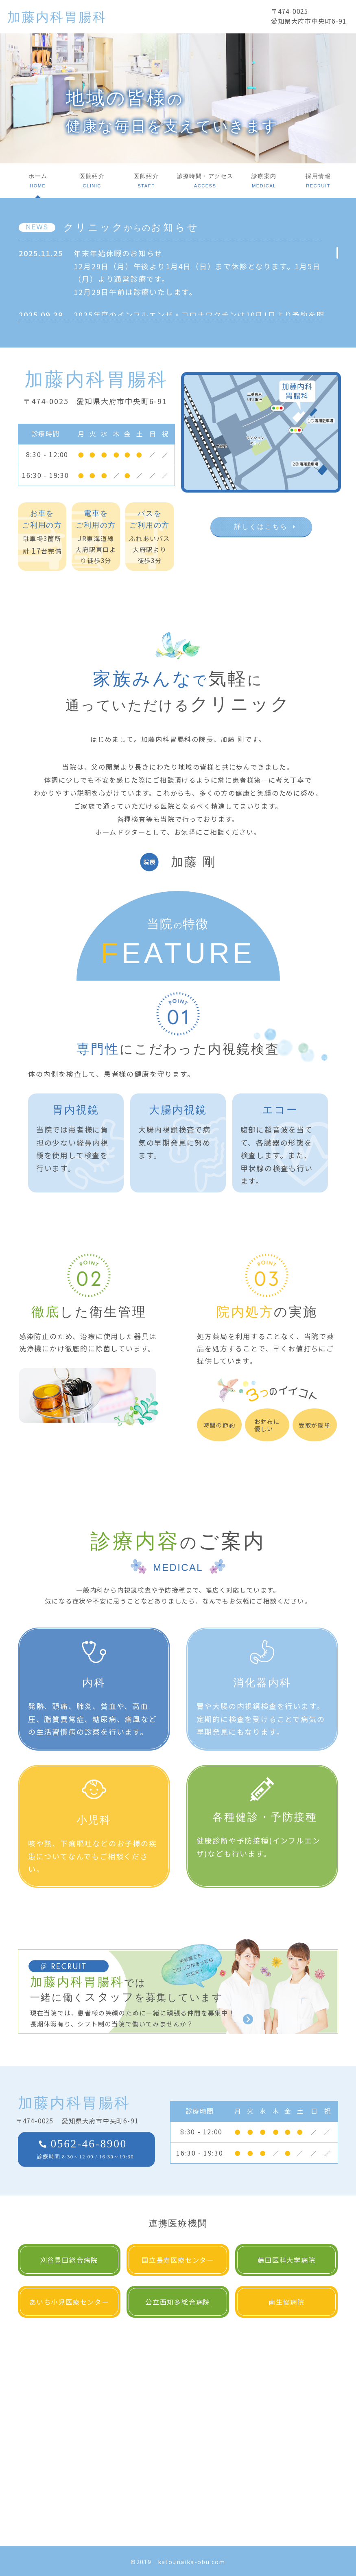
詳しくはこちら (261, 526)
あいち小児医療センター (69, 2302)
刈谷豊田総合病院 (69, 2260)
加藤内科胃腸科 (57, 17)
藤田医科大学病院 (286, 2260)
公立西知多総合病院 (177, 2302)
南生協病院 (287, 2302)
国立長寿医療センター (178, 2260)
